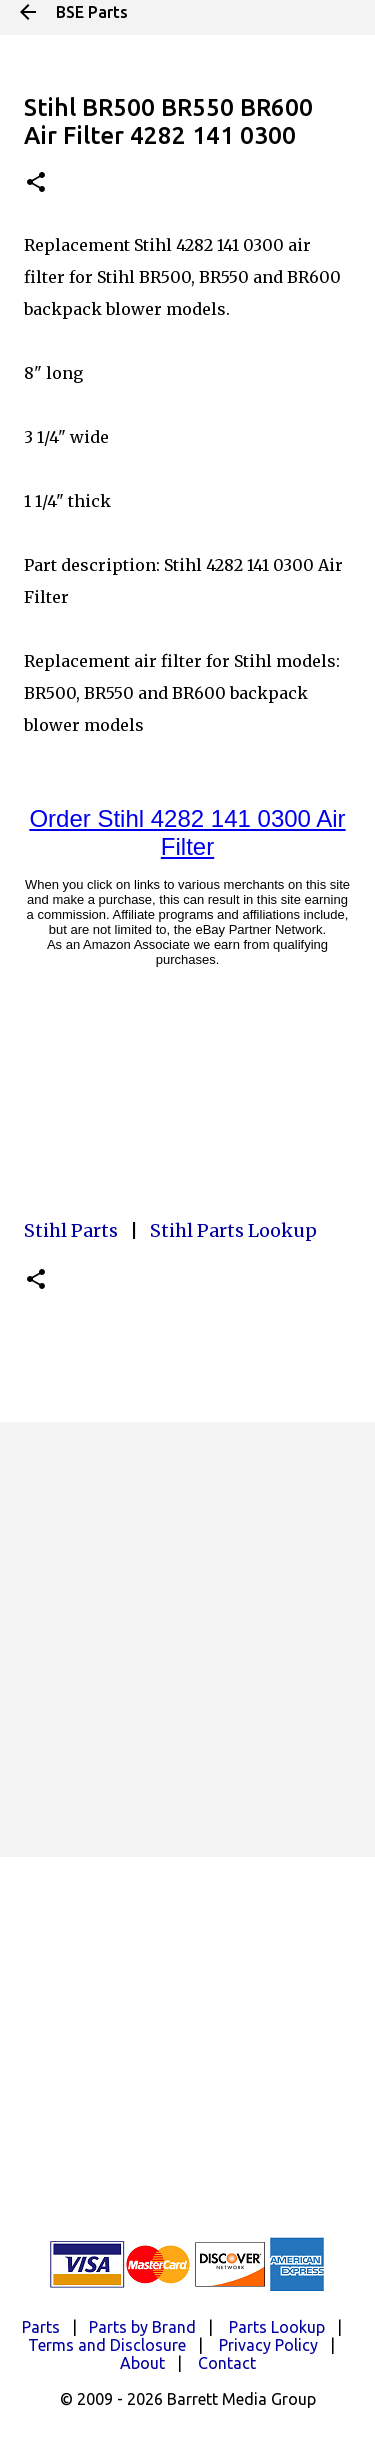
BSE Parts (92, 12)
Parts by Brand (142, 2327)
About (142, 2363)
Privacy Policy (268, 2345)
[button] (36, 183)
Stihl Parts (71, 1230)
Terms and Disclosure (107, 2345)
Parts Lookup (277, 2327)
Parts (41, 2327)
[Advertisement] (187, 1639)
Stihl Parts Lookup (233, 1230)
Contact (227, 2363)
